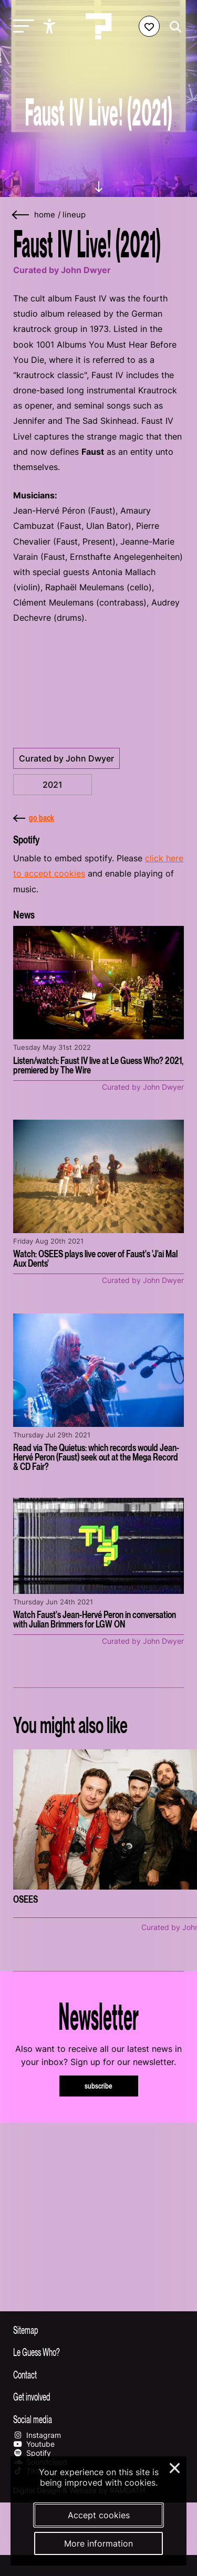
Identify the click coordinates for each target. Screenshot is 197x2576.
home (44, 215)
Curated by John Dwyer (66, 758)
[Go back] (21, 215)
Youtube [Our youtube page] (34, 2443)
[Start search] (173, 27)
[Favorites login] (149, 26)
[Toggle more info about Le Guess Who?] (98, 2351)
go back (33, 817)
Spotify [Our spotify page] (32, 2452)
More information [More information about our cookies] (98, 2543)
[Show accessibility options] (51, 26)
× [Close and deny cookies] (175, 2467)
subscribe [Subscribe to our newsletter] (98, 2085)
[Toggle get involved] (98, 2396)
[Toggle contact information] (98, 2374)
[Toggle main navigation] (21, 26)
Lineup (74, 215)
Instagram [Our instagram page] (37, 2435)
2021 (53, 784)
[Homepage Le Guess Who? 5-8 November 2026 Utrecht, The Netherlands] (99, 26)
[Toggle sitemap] (98, 2329)
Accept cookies (99, 2515)
